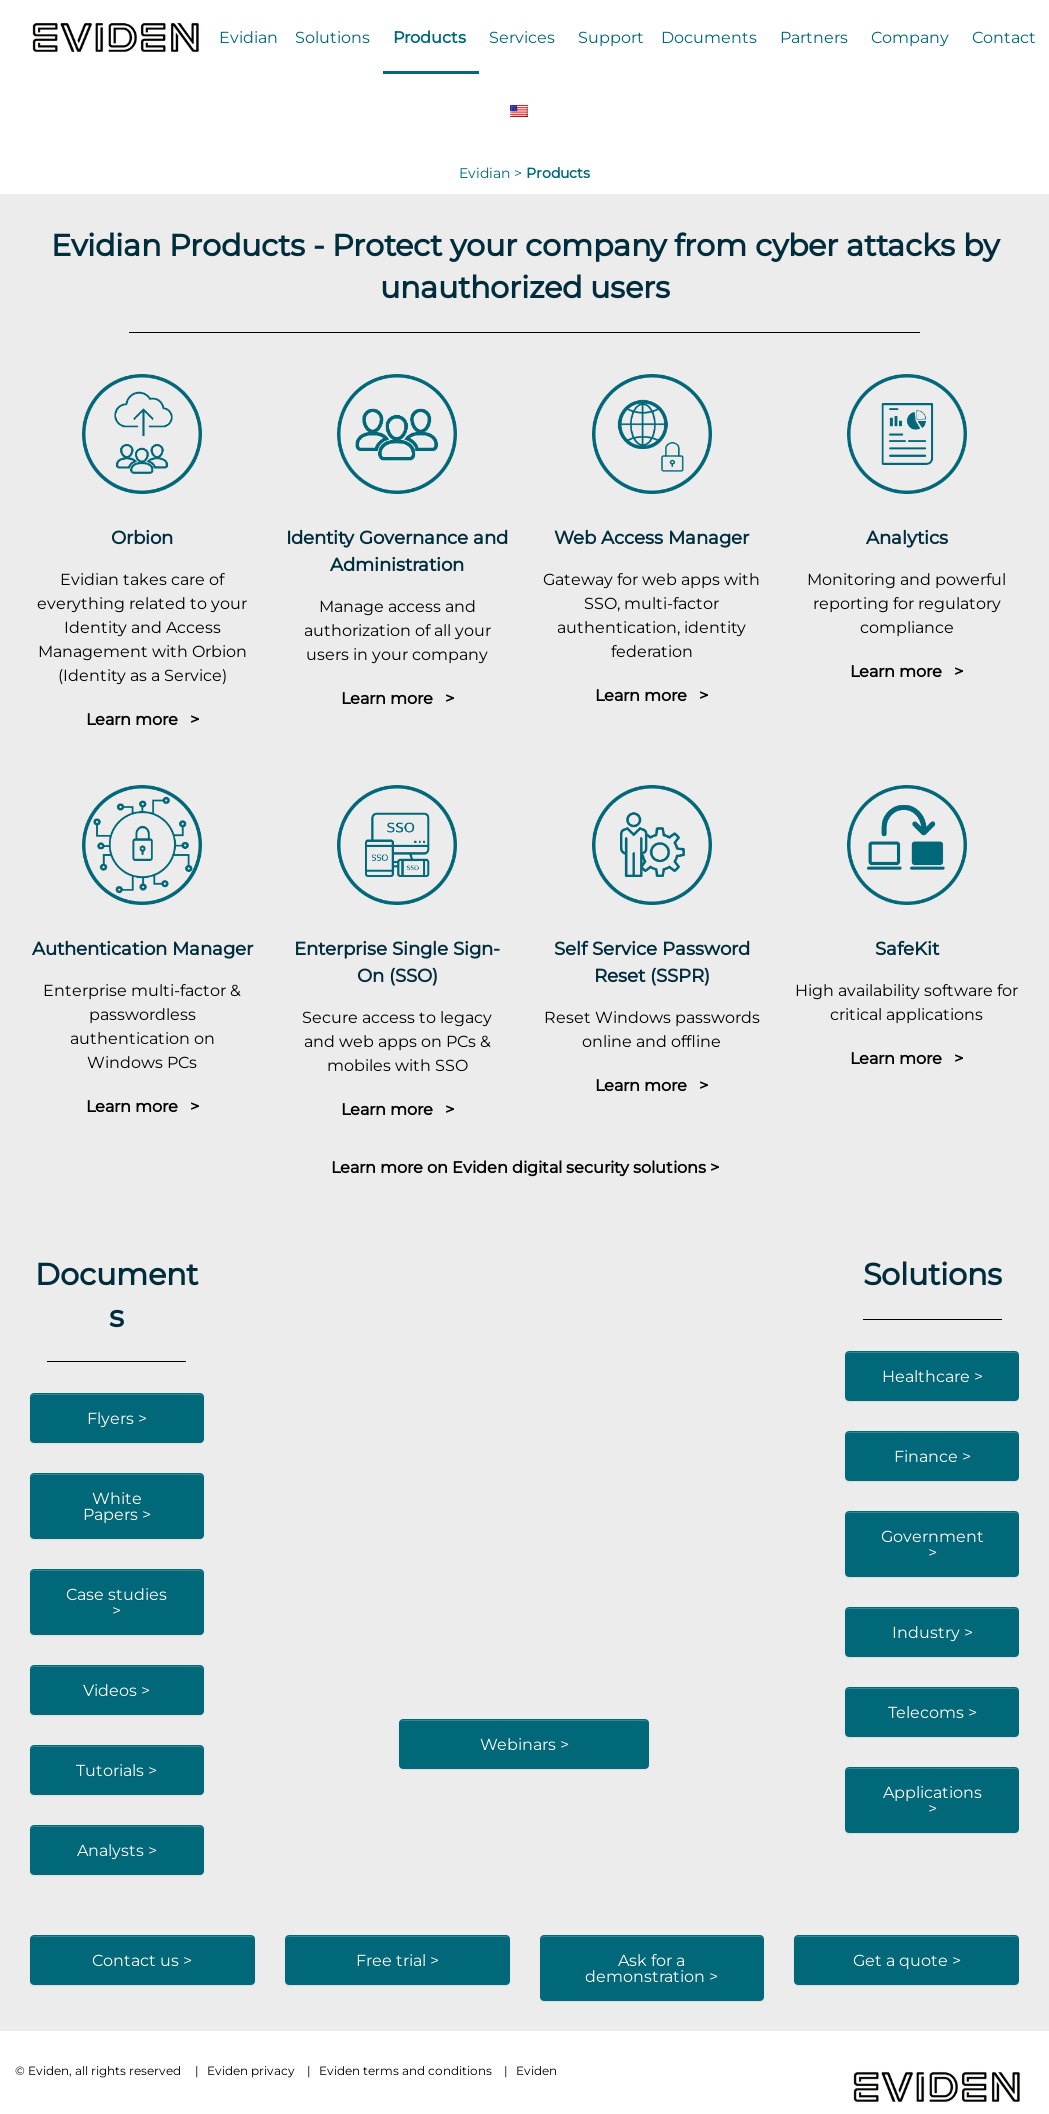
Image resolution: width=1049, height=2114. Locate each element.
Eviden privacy (251, 2070)
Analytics (907, 537)
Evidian (248, 37)
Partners (814, 37)
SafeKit (907, 948)
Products (429, 37)
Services (522, 37)
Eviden (536, 2070)
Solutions (332, 37)
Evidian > (492, 173)
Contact (1004, 37)
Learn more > (142, 719)
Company (910, 37)
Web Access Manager (651, 537)
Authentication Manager (142, 948)
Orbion (142, 537)
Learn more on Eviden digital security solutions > (525, 1167)
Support (611, 37)
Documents (709, 37)
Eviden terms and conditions (405, 2070)
